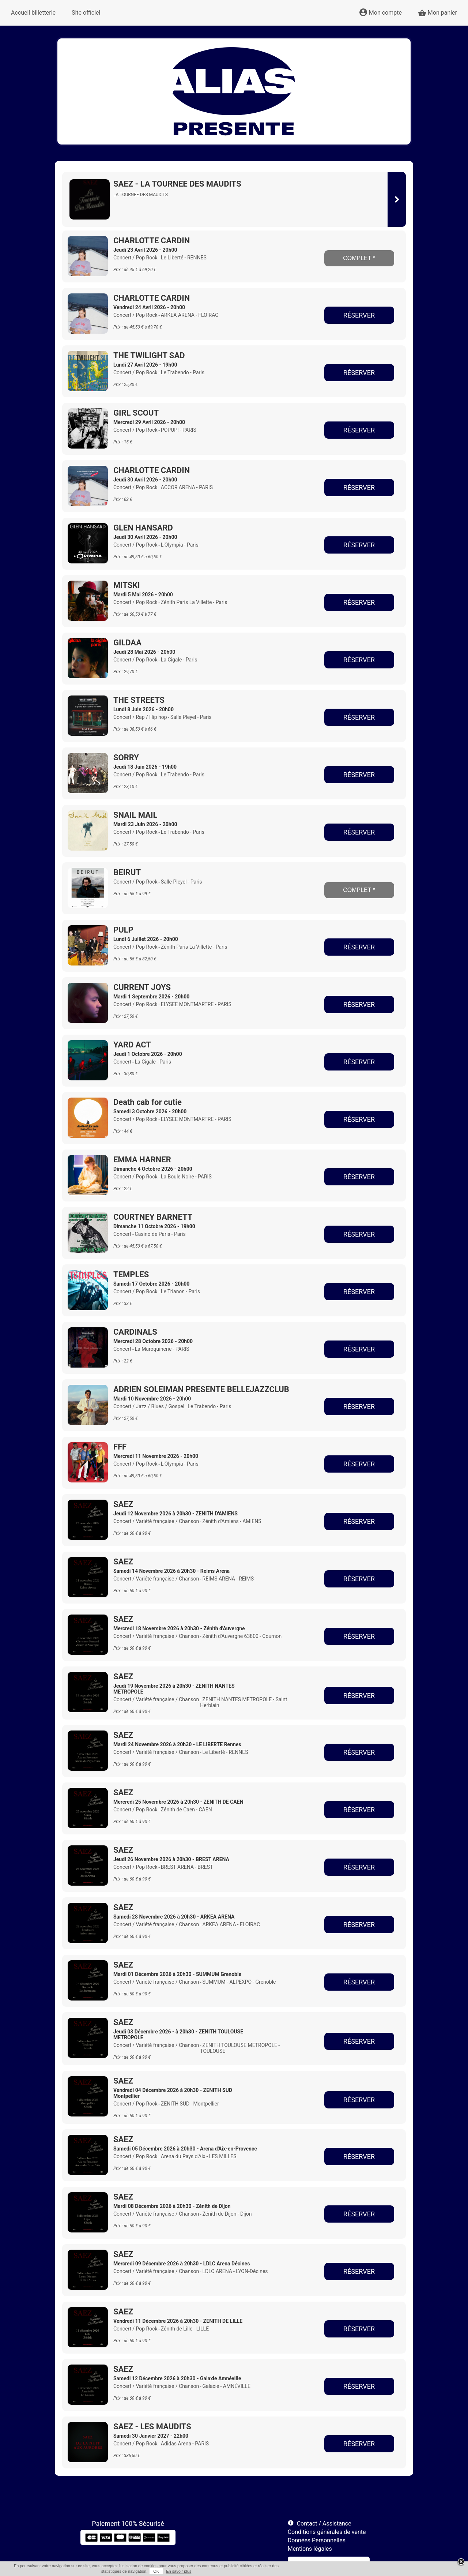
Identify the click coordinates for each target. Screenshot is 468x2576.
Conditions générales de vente (327, 2531)
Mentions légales (310, 2548)
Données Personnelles (317, 2540)
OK (156, 2571)
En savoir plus (178, 2571)
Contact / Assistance (324, 2523)
